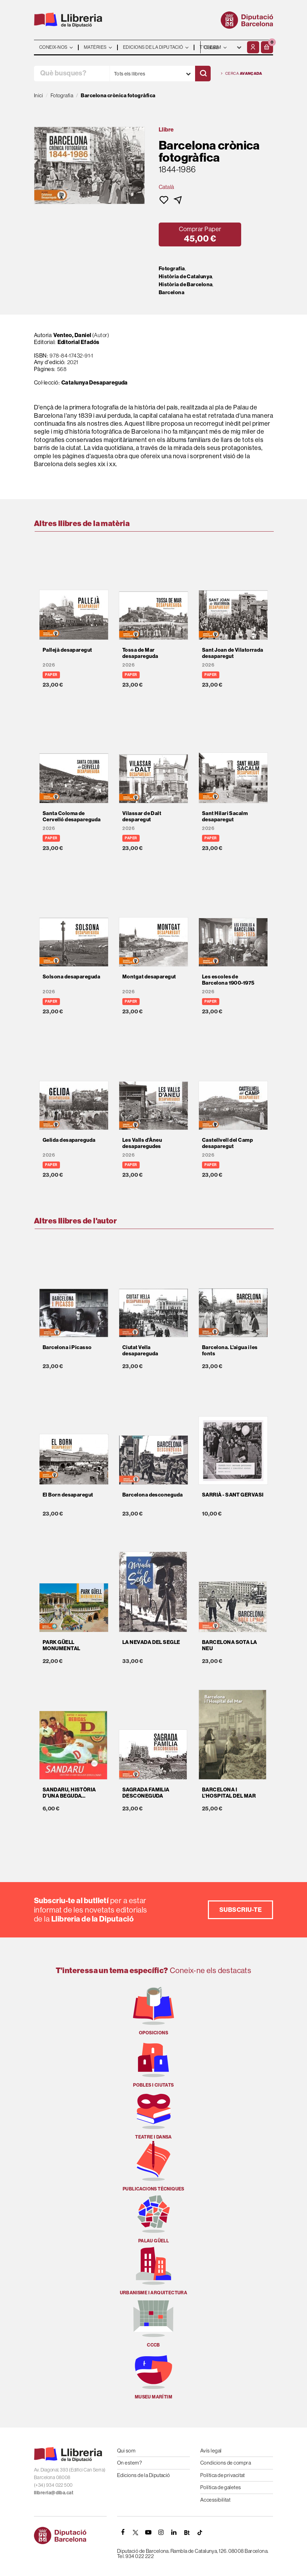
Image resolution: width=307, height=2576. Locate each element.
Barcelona (171, 292)
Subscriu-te (240, 1910)
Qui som (126, 2450)
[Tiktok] (199, 2532)
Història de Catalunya (185, 276)
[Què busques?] (71, 73)
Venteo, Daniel (72, 335)
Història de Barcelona (185, 284)
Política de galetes (220, 2487)
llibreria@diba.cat (53, 2493)
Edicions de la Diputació (143, 2475)
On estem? (129, 2463)
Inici (38, 95)
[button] (267, 47)
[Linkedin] (173, 2532)
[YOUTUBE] (148, 2532)
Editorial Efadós (78, 341)
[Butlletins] (186, 2532)
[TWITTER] (135, 2532)
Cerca (241, 73)
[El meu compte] (253, 47)
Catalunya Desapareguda (94, 382)
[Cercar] (203, 73)
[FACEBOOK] (122, 2532)
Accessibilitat (215, 2500)
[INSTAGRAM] (161, 2532)
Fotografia (172, 268)
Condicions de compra (225, 2463)
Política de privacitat (222, 2475)
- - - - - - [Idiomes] (223, 47)
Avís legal (211, 2450)
